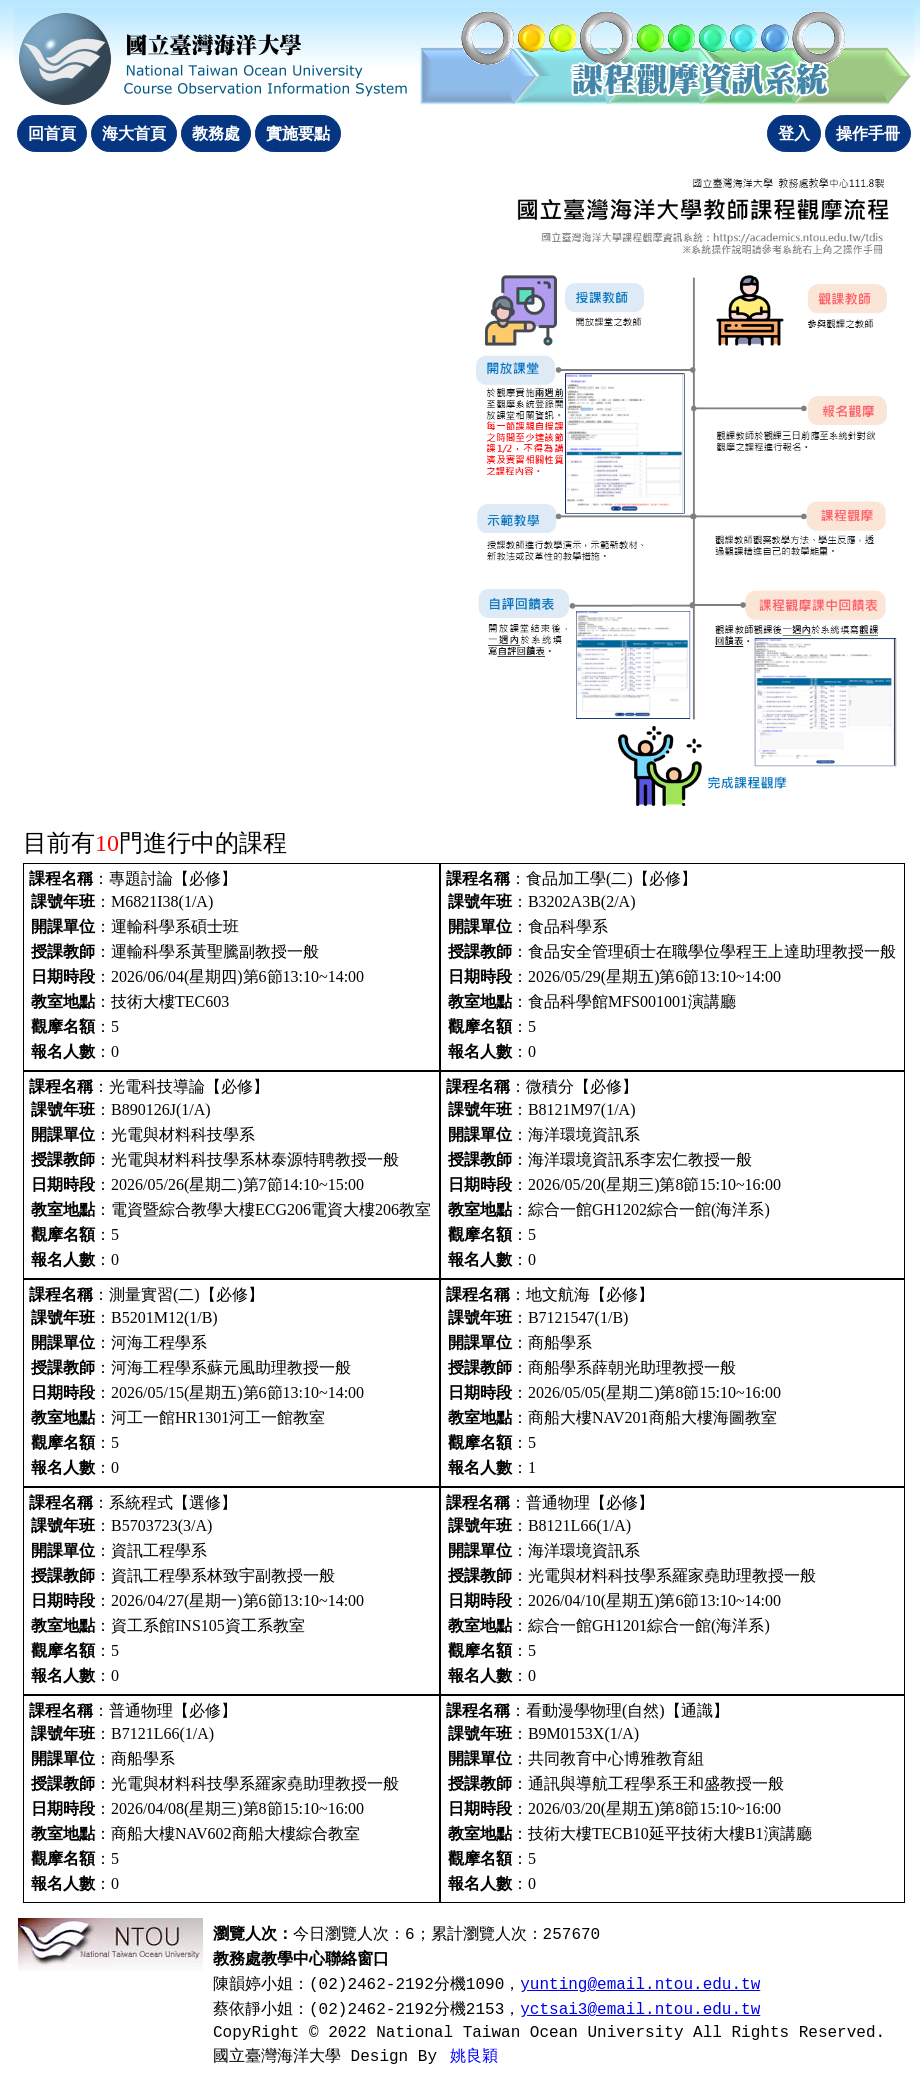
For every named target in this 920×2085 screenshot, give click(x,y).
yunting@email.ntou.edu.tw (640, 1985)
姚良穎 (474, 2057)
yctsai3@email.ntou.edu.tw (640, 2010)
